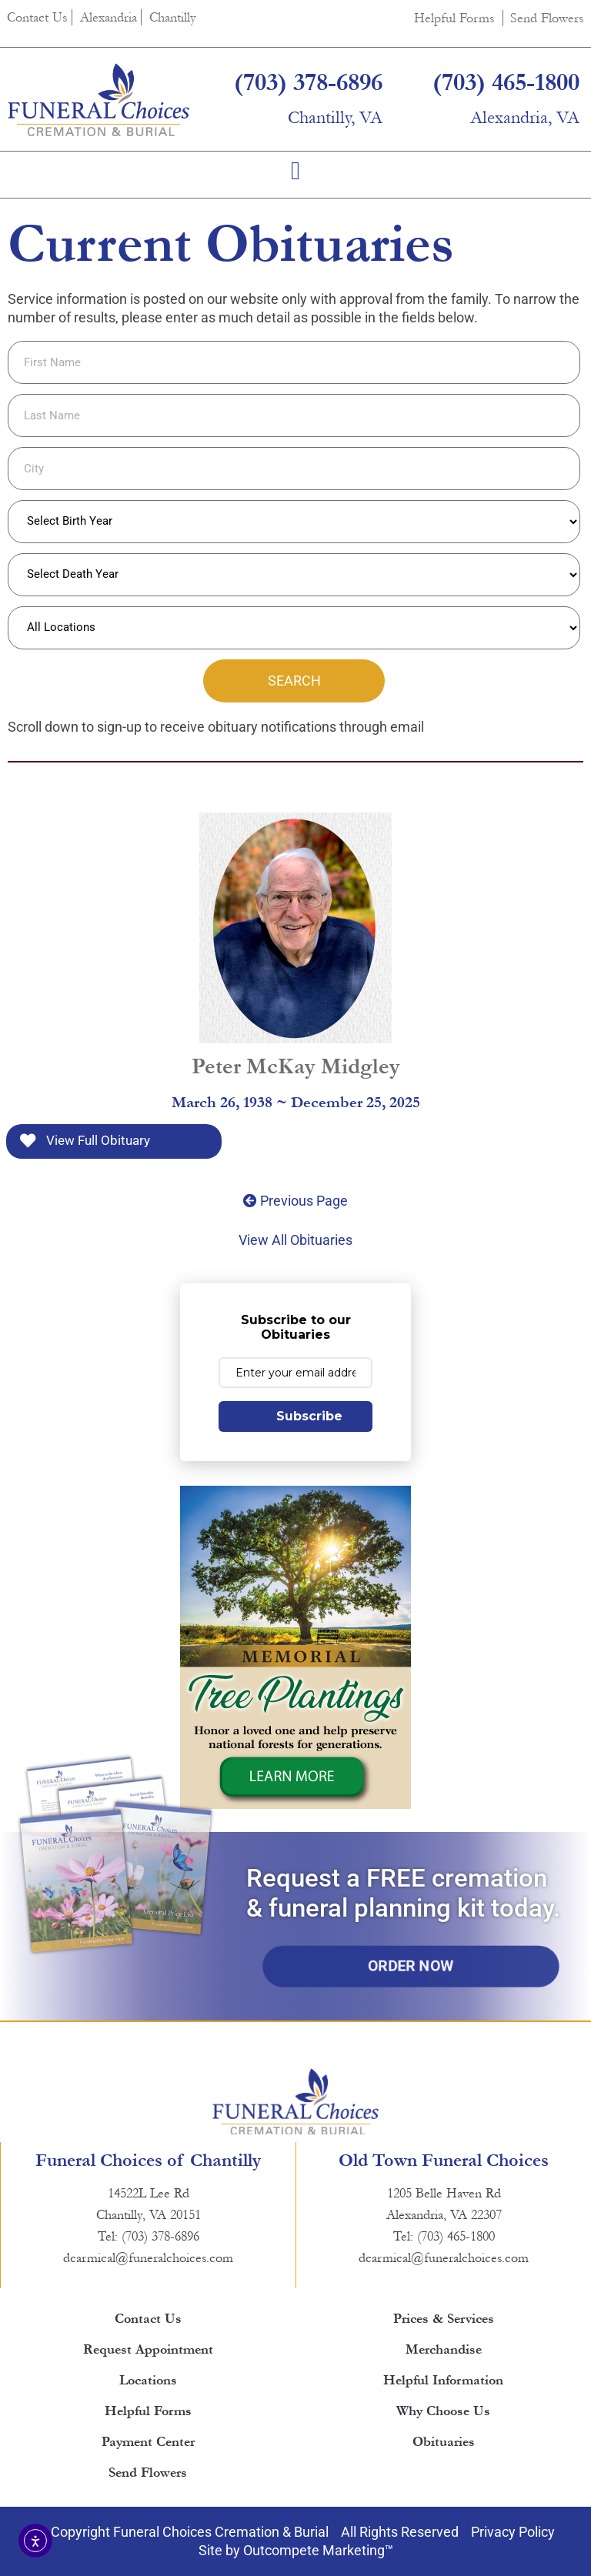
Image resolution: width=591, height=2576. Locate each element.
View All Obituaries (295, 1240)
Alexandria (108, 17)
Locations (148, 2380)
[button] (296, 171)
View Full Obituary (85, 1141)
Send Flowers (547, 18)
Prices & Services (443, 2319)
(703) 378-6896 (308, 82)
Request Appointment (148, 2349)
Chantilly (172, 17)
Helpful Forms (454, 18)
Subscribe (309, 1416)
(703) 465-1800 (505, 82)
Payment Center (148, 2442)
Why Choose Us (443, 2411)
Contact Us (37, 17)
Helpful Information (443, 2380)
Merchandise (444, 2349)
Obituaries (443, 2442)
